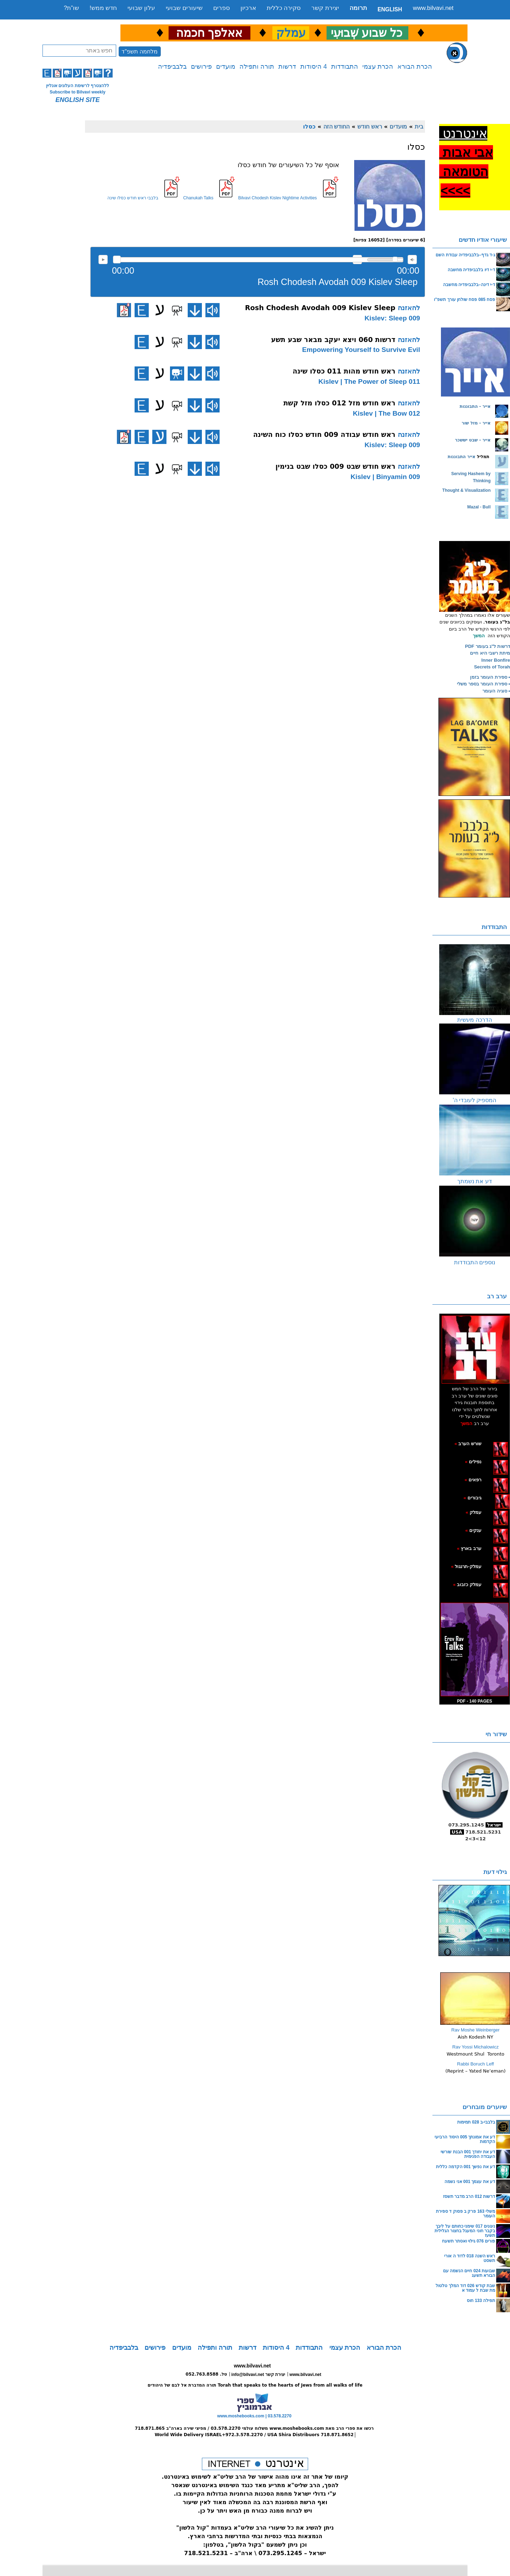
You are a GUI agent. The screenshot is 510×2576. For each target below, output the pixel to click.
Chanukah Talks (198, 197)
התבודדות (344, 66)
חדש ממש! (103, 8)
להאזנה (103, 259)
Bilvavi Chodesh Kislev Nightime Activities (277, 197)
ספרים (221, 8)
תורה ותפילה (256, 66)
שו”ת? (71, 8)
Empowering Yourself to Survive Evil (361, 349)
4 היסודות (313, 66)
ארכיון (248, 8)
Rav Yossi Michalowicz (475, 2047)
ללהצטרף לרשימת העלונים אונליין (77, 85)
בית (419, 126)
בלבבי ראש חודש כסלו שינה (132, 197)
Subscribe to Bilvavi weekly (77, 92)
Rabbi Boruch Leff (475, 2064)
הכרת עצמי (377, 66)
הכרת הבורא (414, 66)
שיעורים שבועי (184, 8)
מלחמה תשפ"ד (139, 52)
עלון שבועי (141, 8)
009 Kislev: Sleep (392, 318)
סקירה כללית (284, 8)
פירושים (201, 66)
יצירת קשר (325, 8)
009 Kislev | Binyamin (385, 476)
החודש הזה (336, 126)
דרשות (287, 66)
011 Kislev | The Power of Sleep (369, 381)
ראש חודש (369, 126)
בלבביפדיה (172, 66)
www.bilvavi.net (433, 8)
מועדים (225, 66)
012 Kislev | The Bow (386, 413)
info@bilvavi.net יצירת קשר (258, 2374)
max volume (412, 259)
